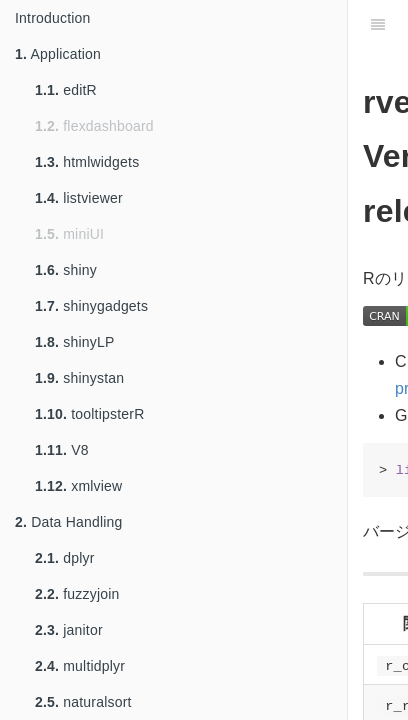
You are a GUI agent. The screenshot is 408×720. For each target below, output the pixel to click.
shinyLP (74, 342)
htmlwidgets (87, 162)
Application (58, 54)
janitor (69, 630)
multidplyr (80, 666)
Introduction (53, 18)
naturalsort (83, 702)
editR (66, 90)
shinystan (79, 378)
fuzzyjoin (77, 594)
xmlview (78, 486)
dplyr (65, 558)
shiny (66, 270)
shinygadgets (91, 306)
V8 (62, 450)
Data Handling (69, 522)
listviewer (79, 198)
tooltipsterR (89, 414)
